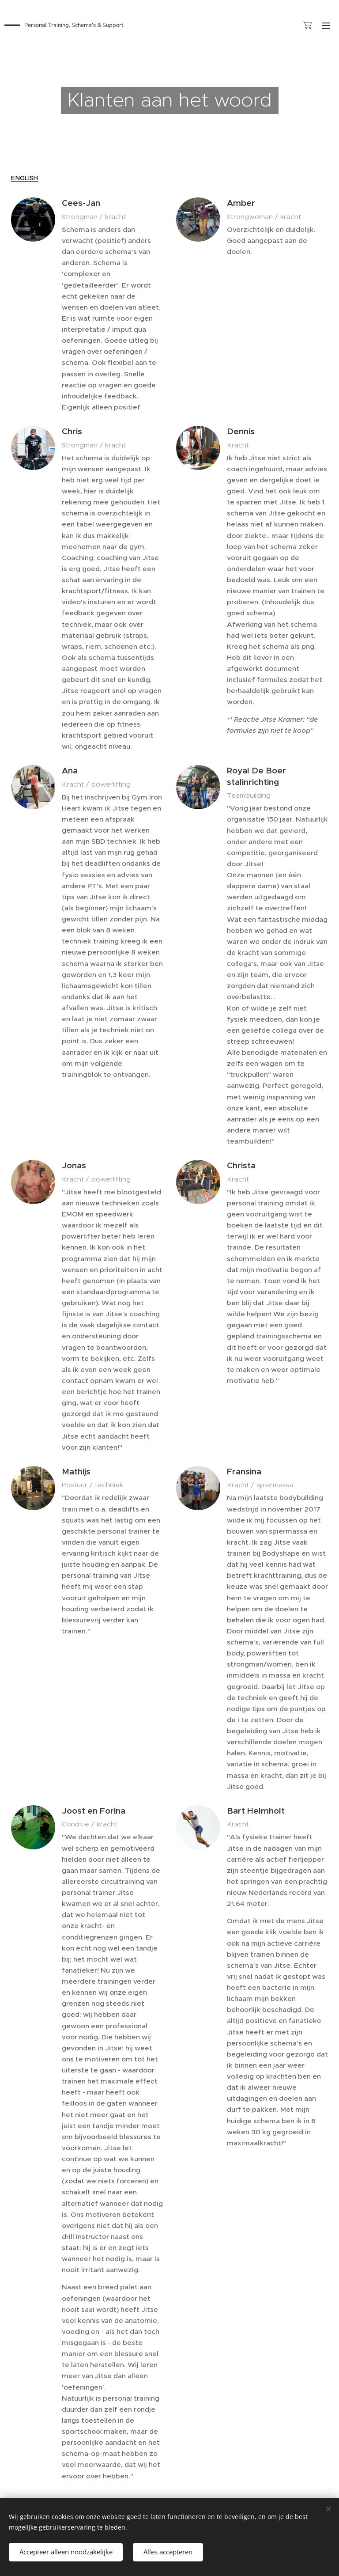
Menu (326, 25)
